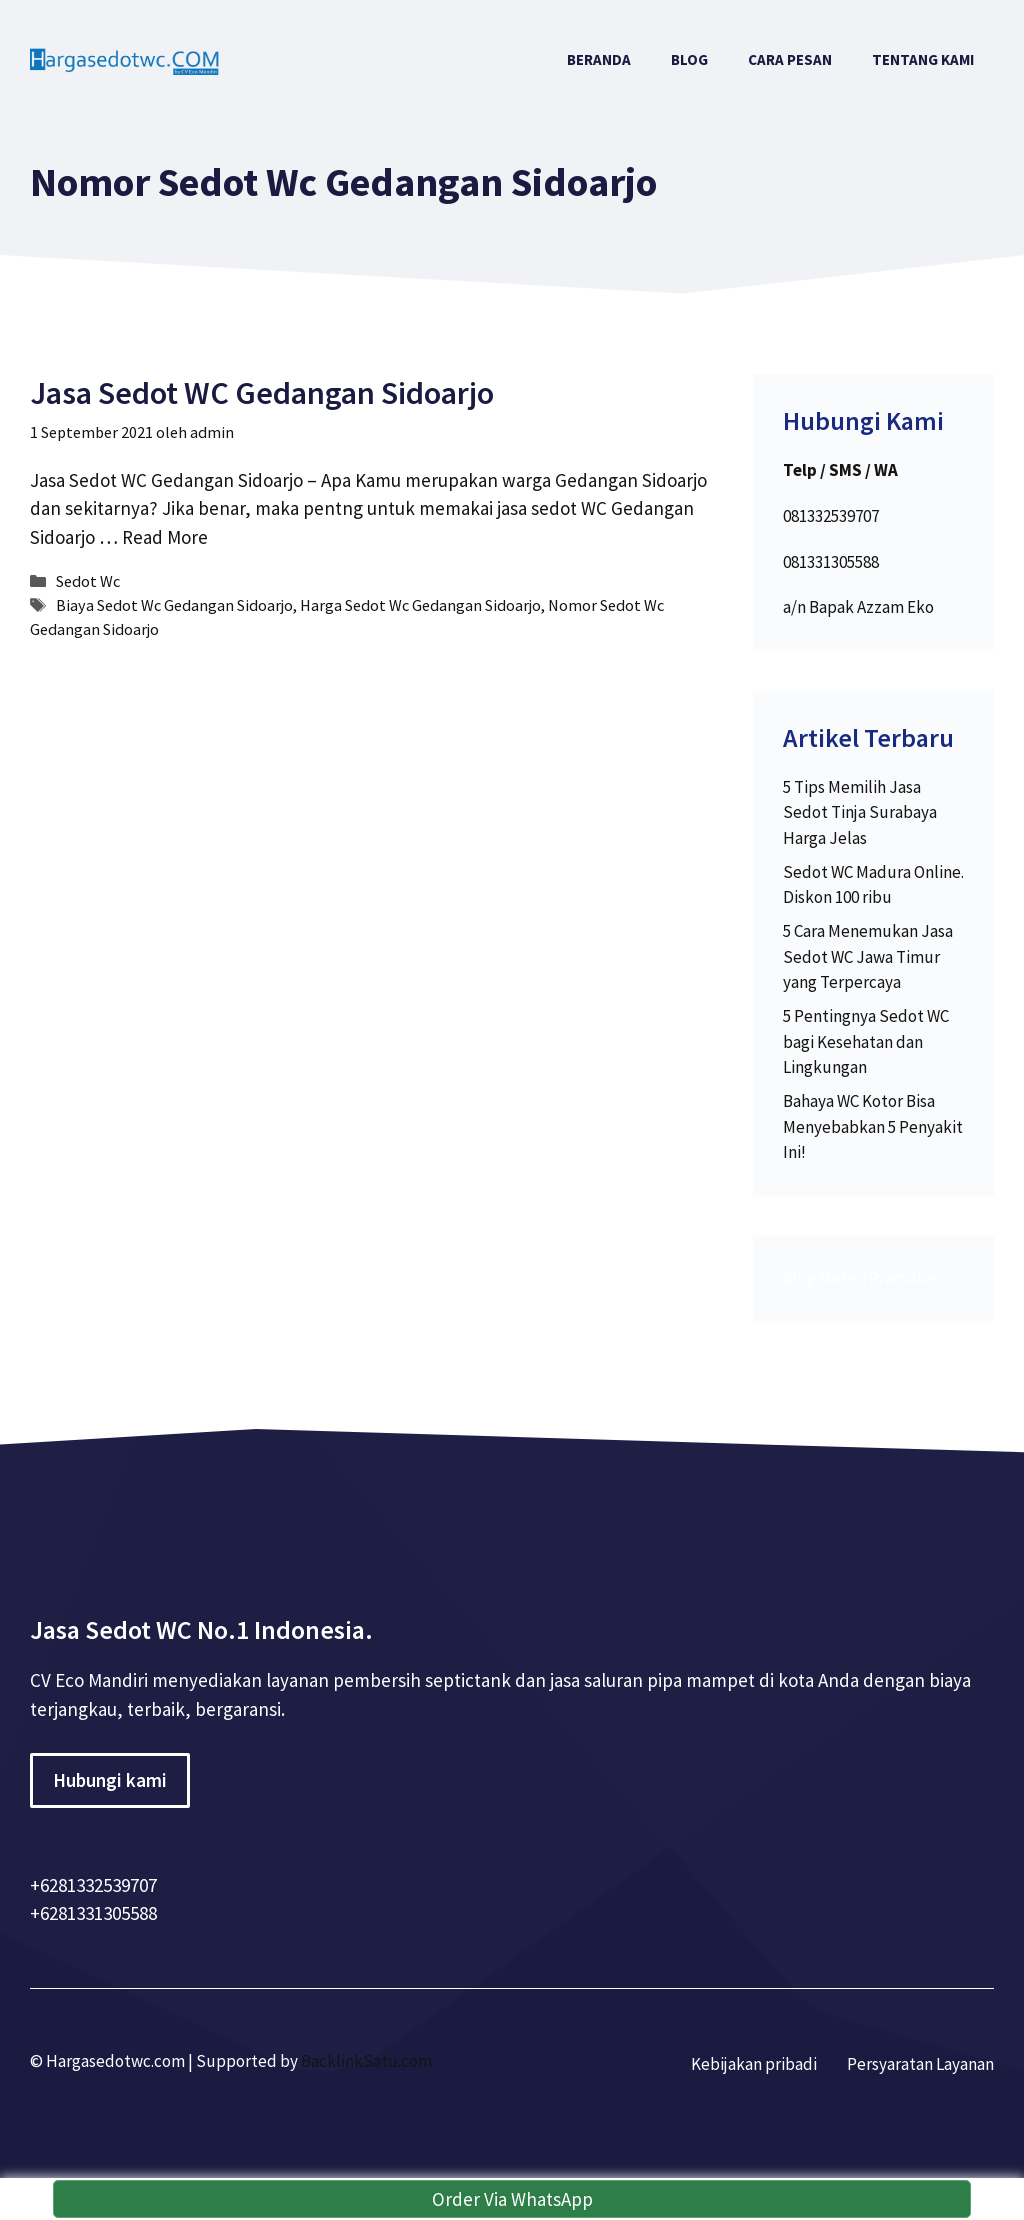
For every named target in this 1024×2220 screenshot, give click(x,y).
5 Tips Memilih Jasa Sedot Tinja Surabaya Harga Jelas (860, 812)
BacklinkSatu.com (366, 2061)
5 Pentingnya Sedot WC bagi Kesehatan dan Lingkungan (866, 1041)
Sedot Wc (88, 581)
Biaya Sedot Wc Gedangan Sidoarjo (174, 605)
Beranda (599, 59)
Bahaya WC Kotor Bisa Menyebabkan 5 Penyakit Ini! (873, 1126)
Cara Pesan (790, 59)
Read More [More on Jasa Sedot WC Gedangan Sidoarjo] (165, 537)
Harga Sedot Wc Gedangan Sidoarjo (420, 605)
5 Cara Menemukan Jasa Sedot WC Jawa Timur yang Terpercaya (868, 956)
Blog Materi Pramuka (858, 1278)
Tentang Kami (923, 59)
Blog (689, 59)
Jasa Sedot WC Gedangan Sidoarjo (262, 393)
